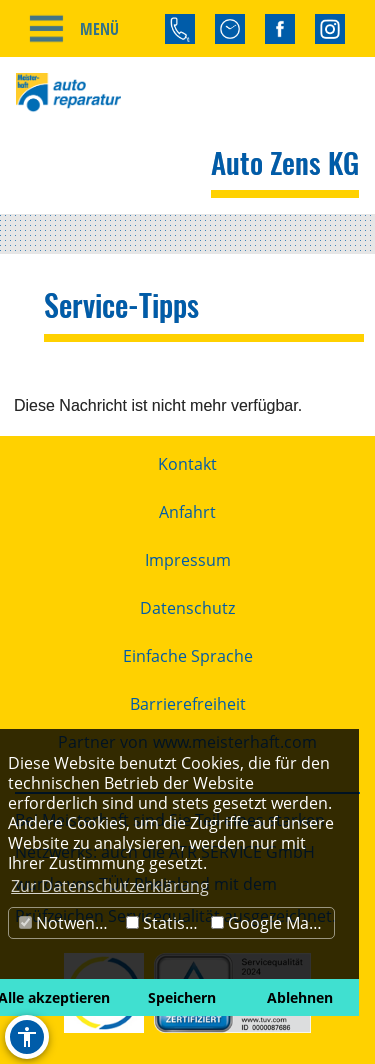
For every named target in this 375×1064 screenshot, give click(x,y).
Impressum (188, 560)
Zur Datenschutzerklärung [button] (110, 886)
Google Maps (269, 923)
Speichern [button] (182, 997)
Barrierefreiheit (188, 704)
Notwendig (68, 923)
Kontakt (187, 464)
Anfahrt (187, 512)
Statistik (164, 923)
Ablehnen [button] (300, 997)
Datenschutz (187, 608)
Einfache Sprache (188, 656)
